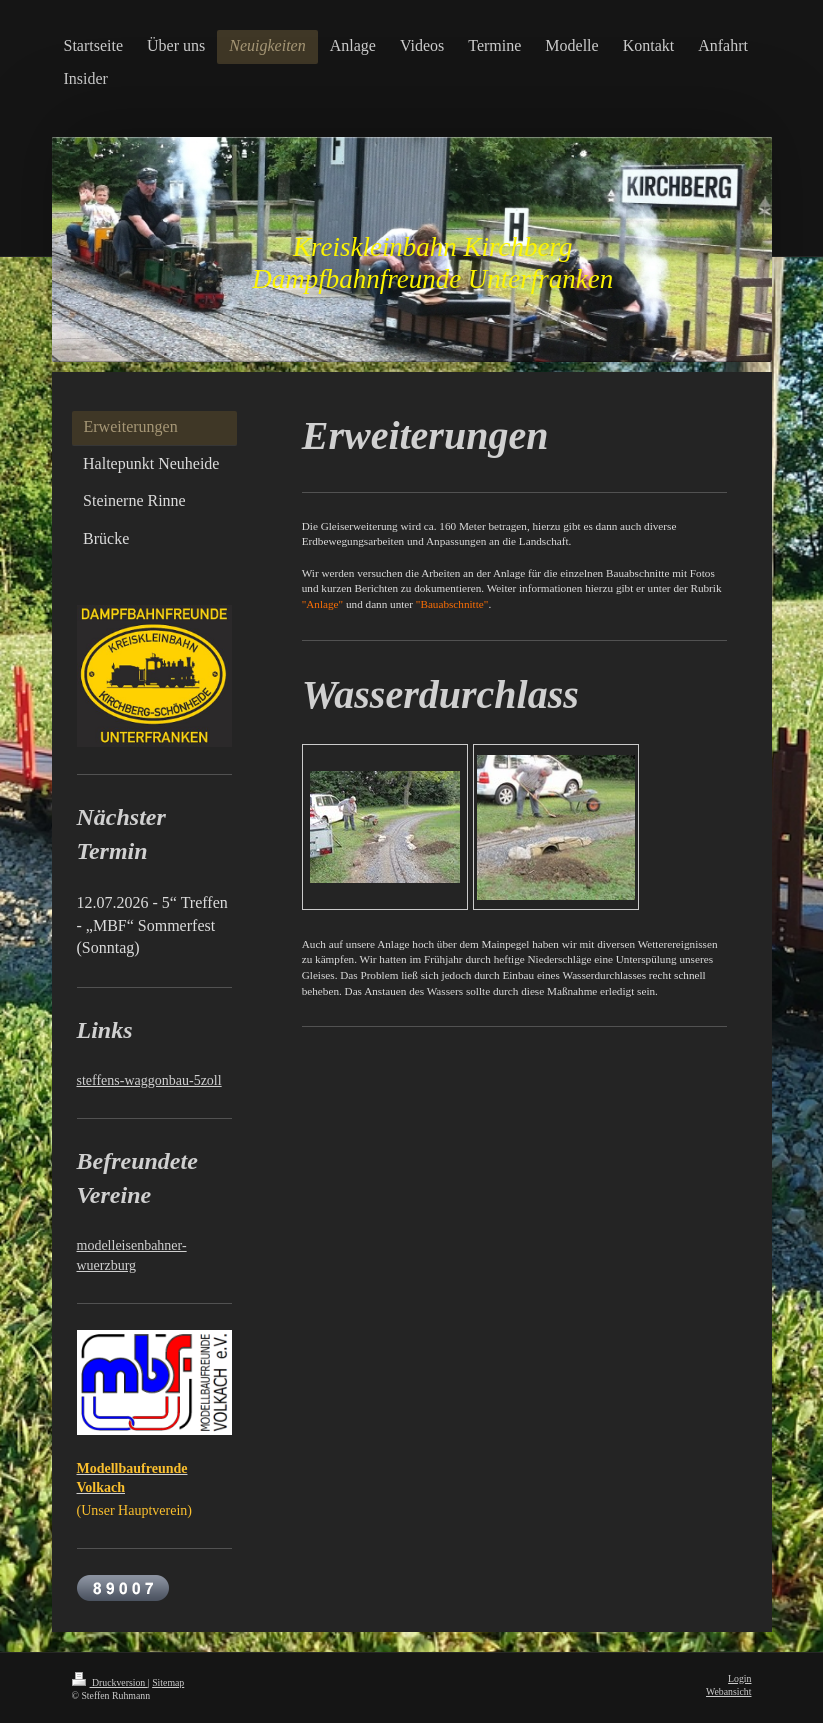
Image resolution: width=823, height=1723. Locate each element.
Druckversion (110, 1682)
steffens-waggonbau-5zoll (149, 1080)
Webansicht (728, 1691)
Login (739, 1678)
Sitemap (168, 1682)
